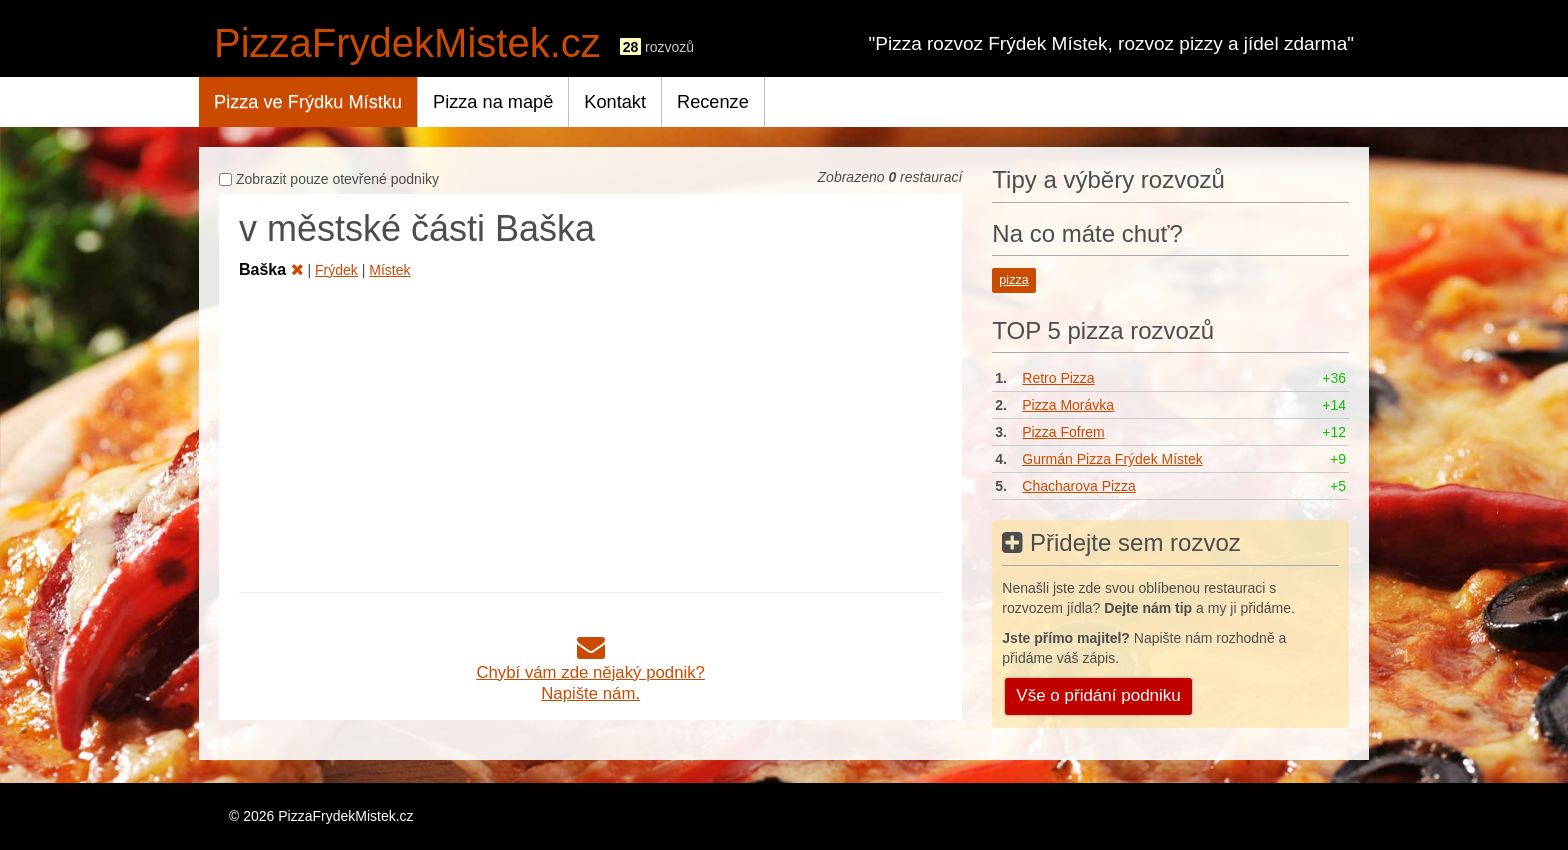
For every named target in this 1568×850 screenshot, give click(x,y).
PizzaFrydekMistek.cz (407, 43)
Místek (389, 270)
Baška (271, 269)
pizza (1013, 280)
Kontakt (615, 102)
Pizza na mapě (493, 102)
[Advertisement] (590, 432)
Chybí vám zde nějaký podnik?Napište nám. (590, 672)
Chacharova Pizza (1079, 486)
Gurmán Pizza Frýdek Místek (1112, 459)
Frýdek (336, 270)
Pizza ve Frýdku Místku (308, 102)
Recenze (713, 102)
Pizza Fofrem (1063, 432)
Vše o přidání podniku (1098, 695)
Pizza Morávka (1068, 405)
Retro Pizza (1058, 378)
